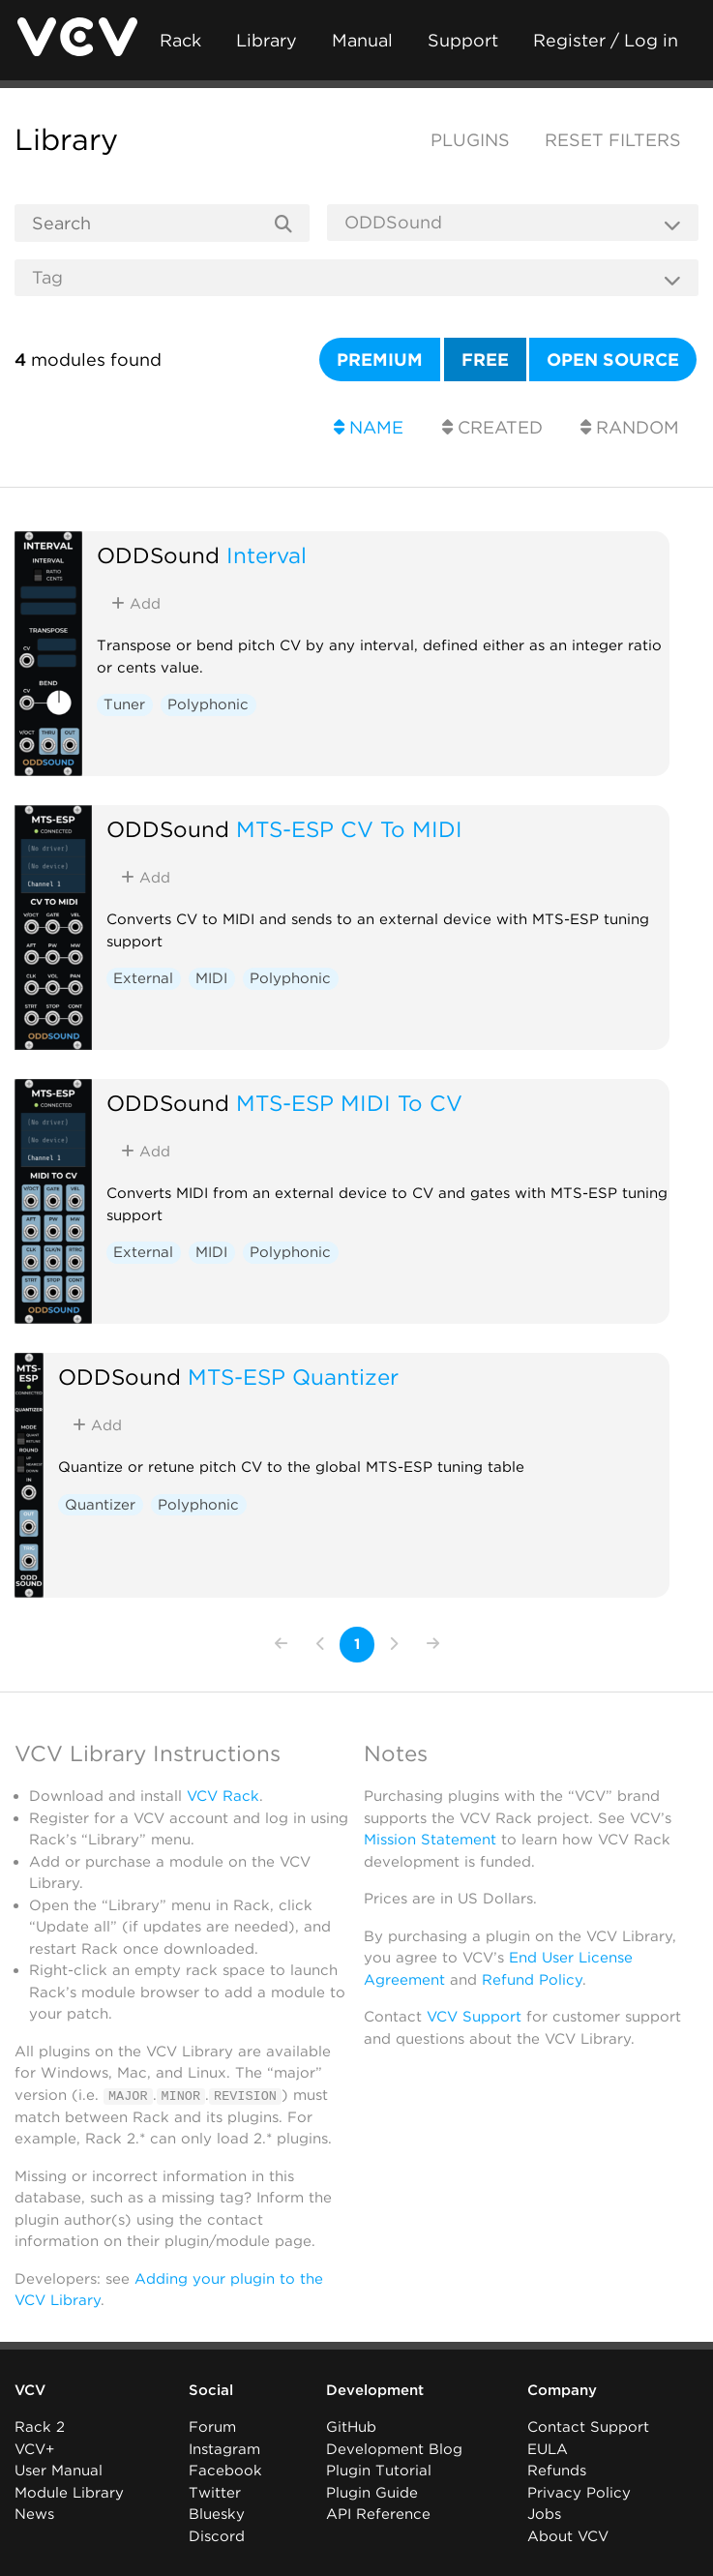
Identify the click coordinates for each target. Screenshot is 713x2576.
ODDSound (158, 555)
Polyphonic (208, 704)
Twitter (215, 2492)
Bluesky (217, 2514)
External (143, 978)
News (34, 2514)
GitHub (351, 2427)
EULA (547, 2449)
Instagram (224, 2449)
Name (368, 427)
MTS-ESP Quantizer (293, 1376)
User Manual (59, 2470)
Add (136, 604)
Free (485, 359)
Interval (266, 555)
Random (629, 427)
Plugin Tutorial (378, 2470)
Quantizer (100, 1504)
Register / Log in (605, 40)
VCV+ (34, 2449)
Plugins (470, 140)
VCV (30, 2390)
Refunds (556, 2470)
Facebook (225, 2470)
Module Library (69, 2492)
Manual (362, 40)
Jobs (544, 2514)
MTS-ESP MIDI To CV (349, 1103)
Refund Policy (532, 1980)
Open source (613, 359)
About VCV (568, 2536)
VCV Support (474, 2016)
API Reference (378, 2514)
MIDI (211, 978)
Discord (217, 2536)
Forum (212, 2427)
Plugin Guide (372, 2492)
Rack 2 (40, 2427)
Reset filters (613, 140)
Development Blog (394, 2449)
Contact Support (588, 2427)
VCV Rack (223, 1796)
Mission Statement (430, 1839)
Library (266, 40)
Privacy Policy (579, 2492)
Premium (380, 359)
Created (492, 427)
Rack (180, 40)
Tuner (124, 704)
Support (463, 40)
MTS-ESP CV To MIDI (349, 829)
